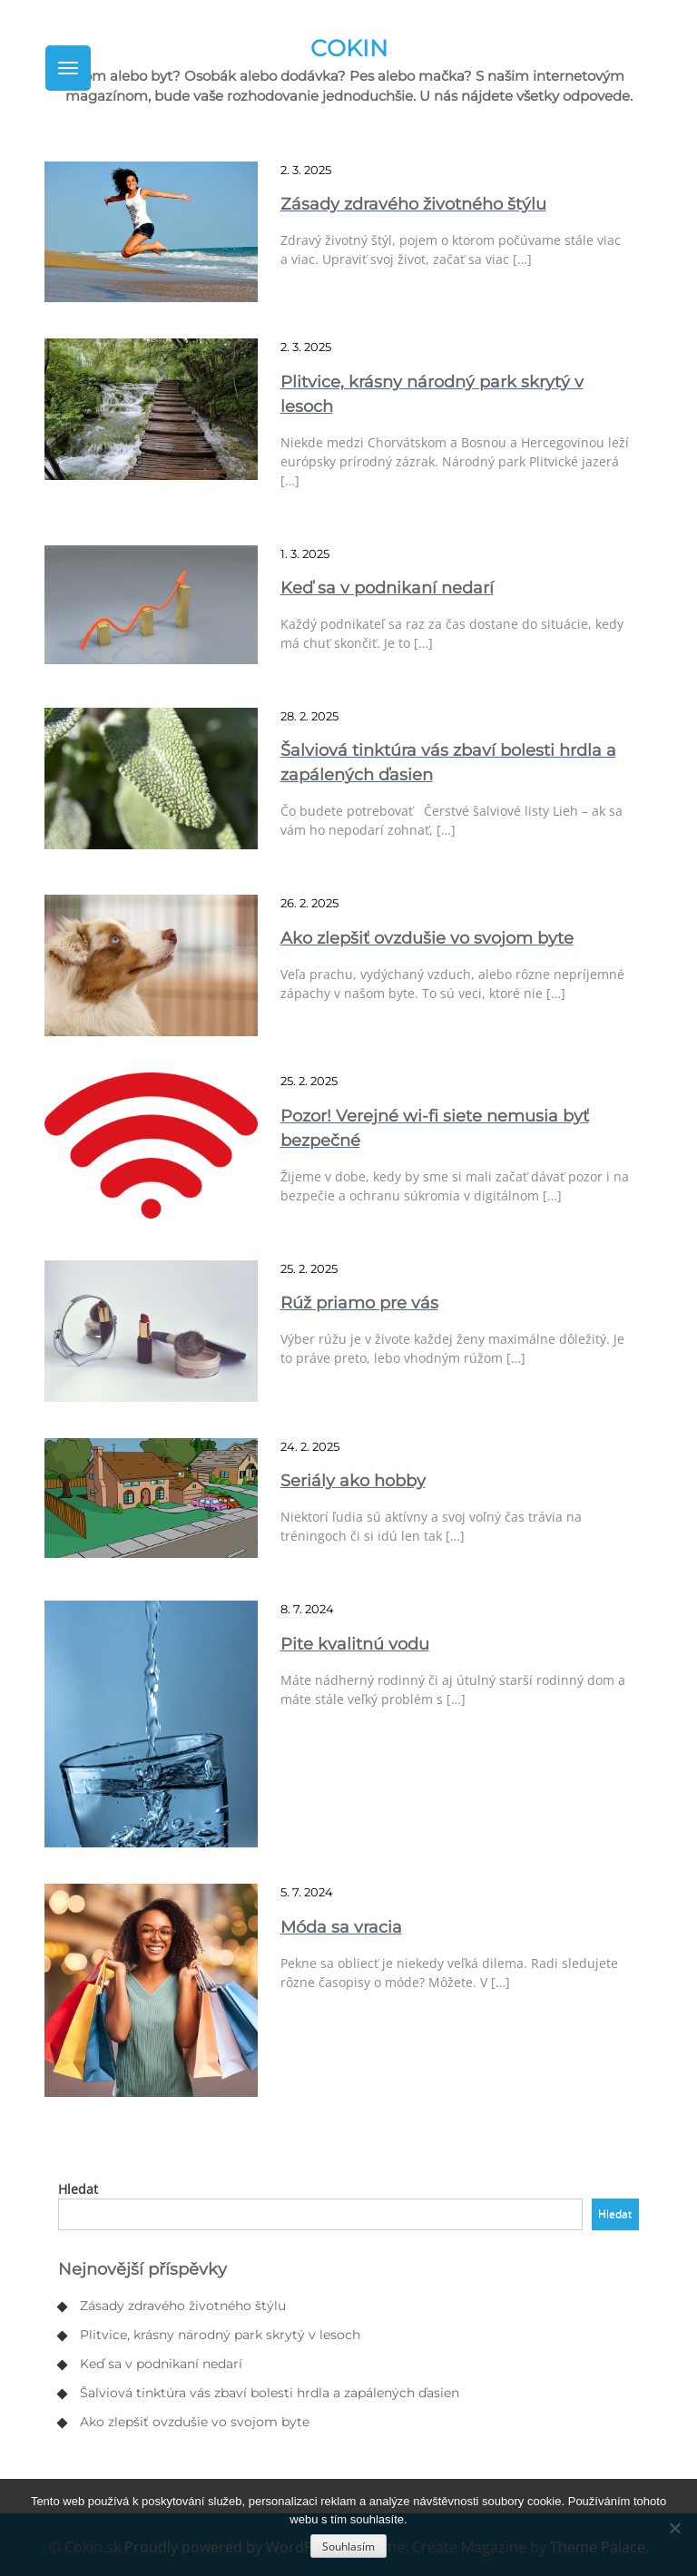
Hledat (78, 2189)
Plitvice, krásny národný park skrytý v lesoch (220, 2334)
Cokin (349, 48)
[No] (674, 2528)
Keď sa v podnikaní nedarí (161, 2364)
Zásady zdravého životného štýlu (183, 2305)
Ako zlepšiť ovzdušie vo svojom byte (194, 2422)
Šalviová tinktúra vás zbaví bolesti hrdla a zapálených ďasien (269, 2393)
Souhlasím (348, 2546)
